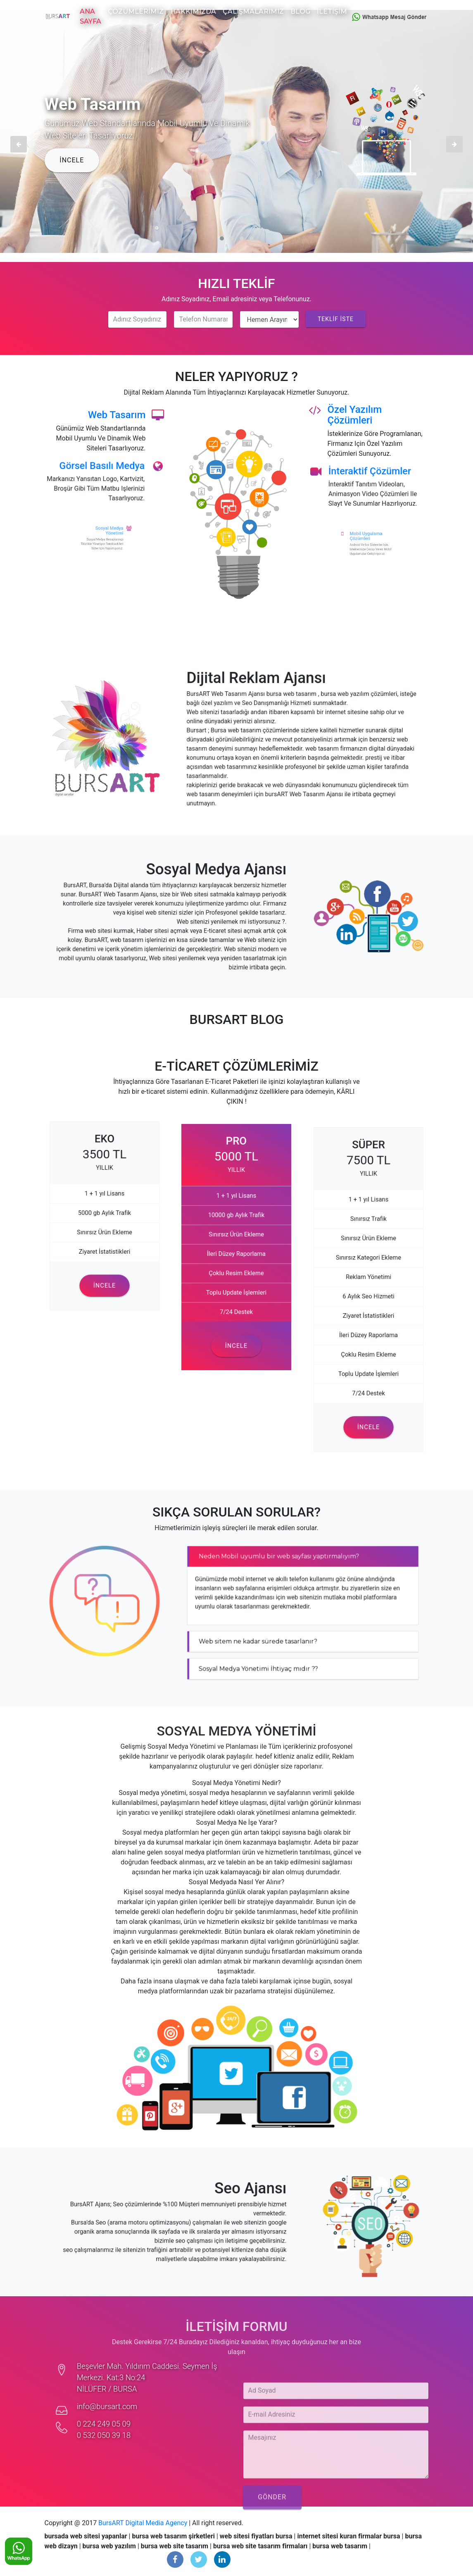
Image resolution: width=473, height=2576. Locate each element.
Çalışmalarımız (253, 11)
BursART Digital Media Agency (142, 2523)
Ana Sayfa (90, 16)
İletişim (332, 11)
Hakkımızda (193, 11)
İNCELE (71, 160)
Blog (300, 11)
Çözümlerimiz (136, 11)
